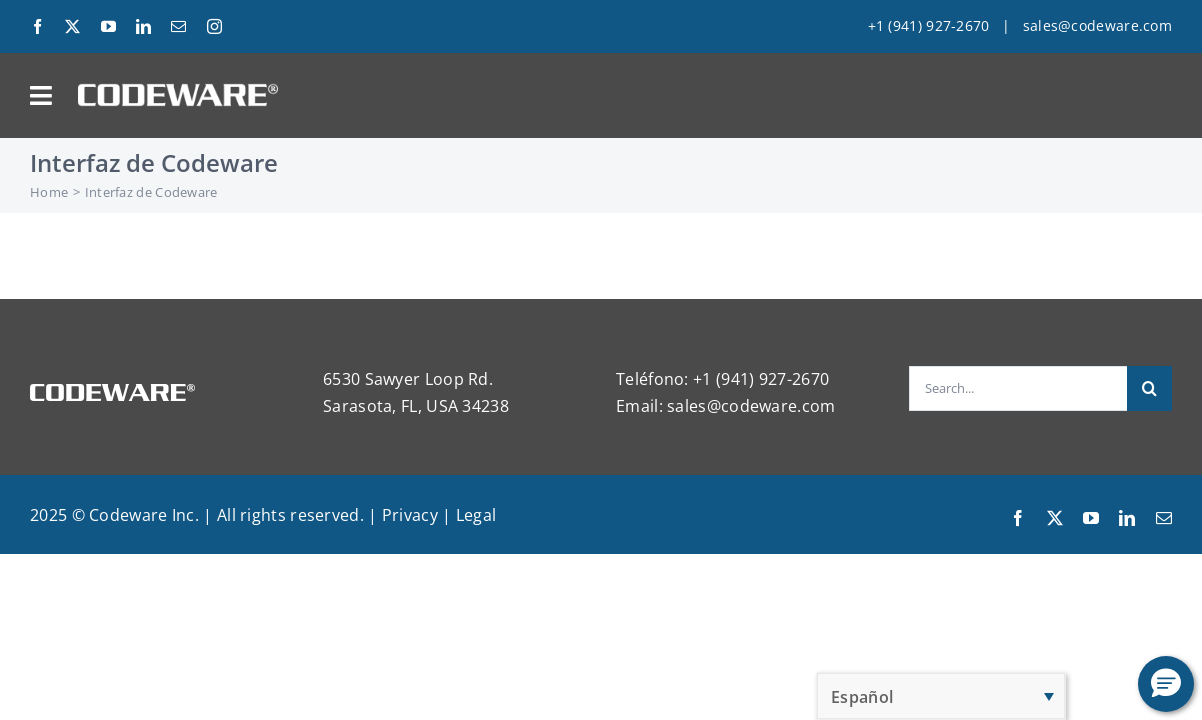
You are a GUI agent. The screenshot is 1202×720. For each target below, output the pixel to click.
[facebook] (37, 26)
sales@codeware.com (1097, 25)
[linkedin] (143, 26)
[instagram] (214, 26)
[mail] (178, 26)
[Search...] (1018, 388)
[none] (941, 696)
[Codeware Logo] (178, 91)
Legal (476, 515)
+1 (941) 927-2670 (929, 25)
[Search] (1149, 388)
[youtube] (108, 26)
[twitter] (72, 26)
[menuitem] (941, 696)
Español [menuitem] (862, 697)
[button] (1166, 684)
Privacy (410, 515)
